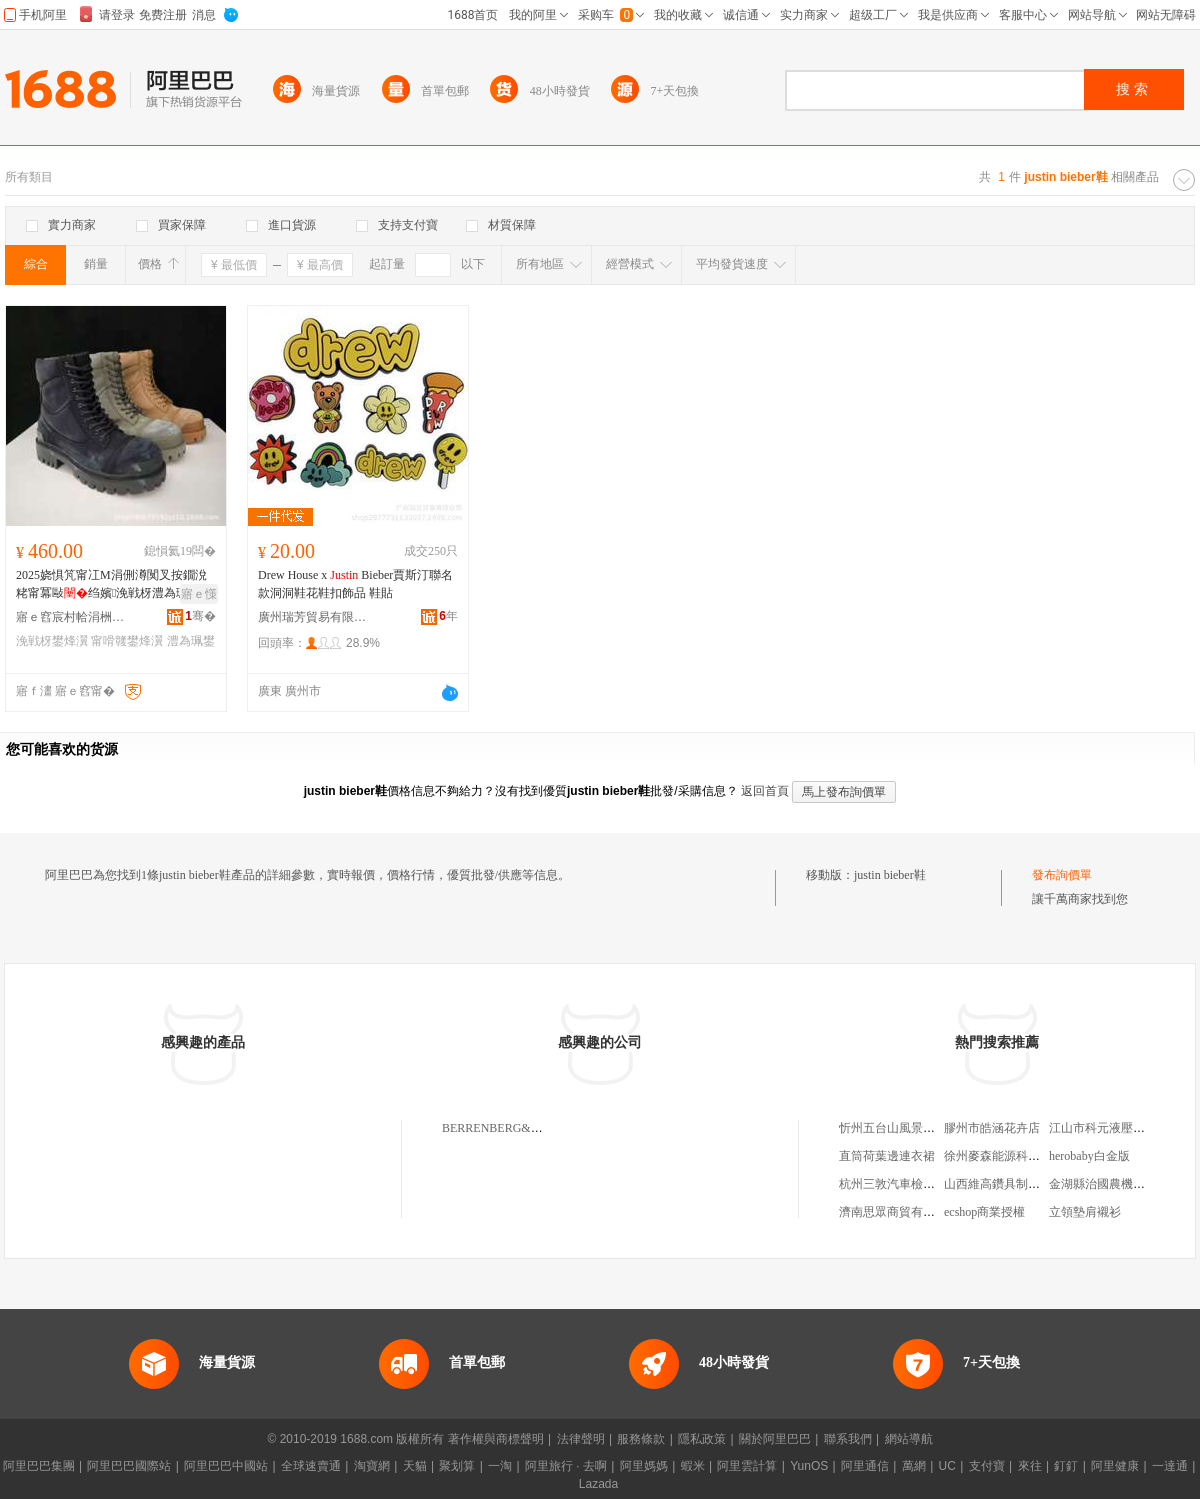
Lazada (598, 1484)
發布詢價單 (1062, 875)
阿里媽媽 (644, 1466)
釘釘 (1066, 1466)
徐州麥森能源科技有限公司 (1016, 1156)
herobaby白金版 (1089, 1156)
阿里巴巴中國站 (226, 1466)
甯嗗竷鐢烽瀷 (127, 641)
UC (947, 1466)
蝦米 (693, 1466)
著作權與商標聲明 (496, 1439)
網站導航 (909, 1439)
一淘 (500, 1466)
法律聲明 (581, 1439)
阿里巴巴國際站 (129, 1466)
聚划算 (457, 1466)
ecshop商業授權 (984, 1212)
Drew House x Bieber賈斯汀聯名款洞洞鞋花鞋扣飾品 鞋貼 (355, 584)
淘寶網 (372, 1466)
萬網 (914, 1466)
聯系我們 (848, 1439)
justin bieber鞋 (890, 875)
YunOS (809, 1466)
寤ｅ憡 (199, 594)
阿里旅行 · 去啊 (566, 1466)
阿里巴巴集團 (39, 1466)
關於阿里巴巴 (775, 1439)
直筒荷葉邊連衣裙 (887, 1156)
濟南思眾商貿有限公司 (899, 1212)
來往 (1030, 1466)
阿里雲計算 (747, 1466)
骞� (200, 616)
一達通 (1170, 1466)
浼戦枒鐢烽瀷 (52, 641)
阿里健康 (1115, 1466)
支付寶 (987, 1466)
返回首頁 (765, 791)
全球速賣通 (311, 1466)
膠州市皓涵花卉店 (992, 1128)
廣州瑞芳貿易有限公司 (313, 617)
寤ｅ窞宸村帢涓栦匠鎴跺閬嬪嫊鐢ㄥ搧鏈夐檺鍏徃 (71, 617)
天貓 (415, 1466)
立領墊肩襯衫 (1085, 1212)
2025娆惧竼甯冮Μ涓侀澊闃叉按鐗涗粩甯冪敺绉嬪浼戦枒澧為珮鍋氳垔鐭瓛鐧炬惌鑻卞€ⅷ (114, 585)
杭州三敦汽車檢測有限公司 (911, 1184)
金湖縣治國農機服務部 (1109, 1184)
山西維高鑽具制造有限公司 (1016, 1184)
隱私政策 (702, 1439)
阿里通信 (865, 1466)
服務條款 (641, 1439)
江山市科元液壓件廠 (1103, 1128)
